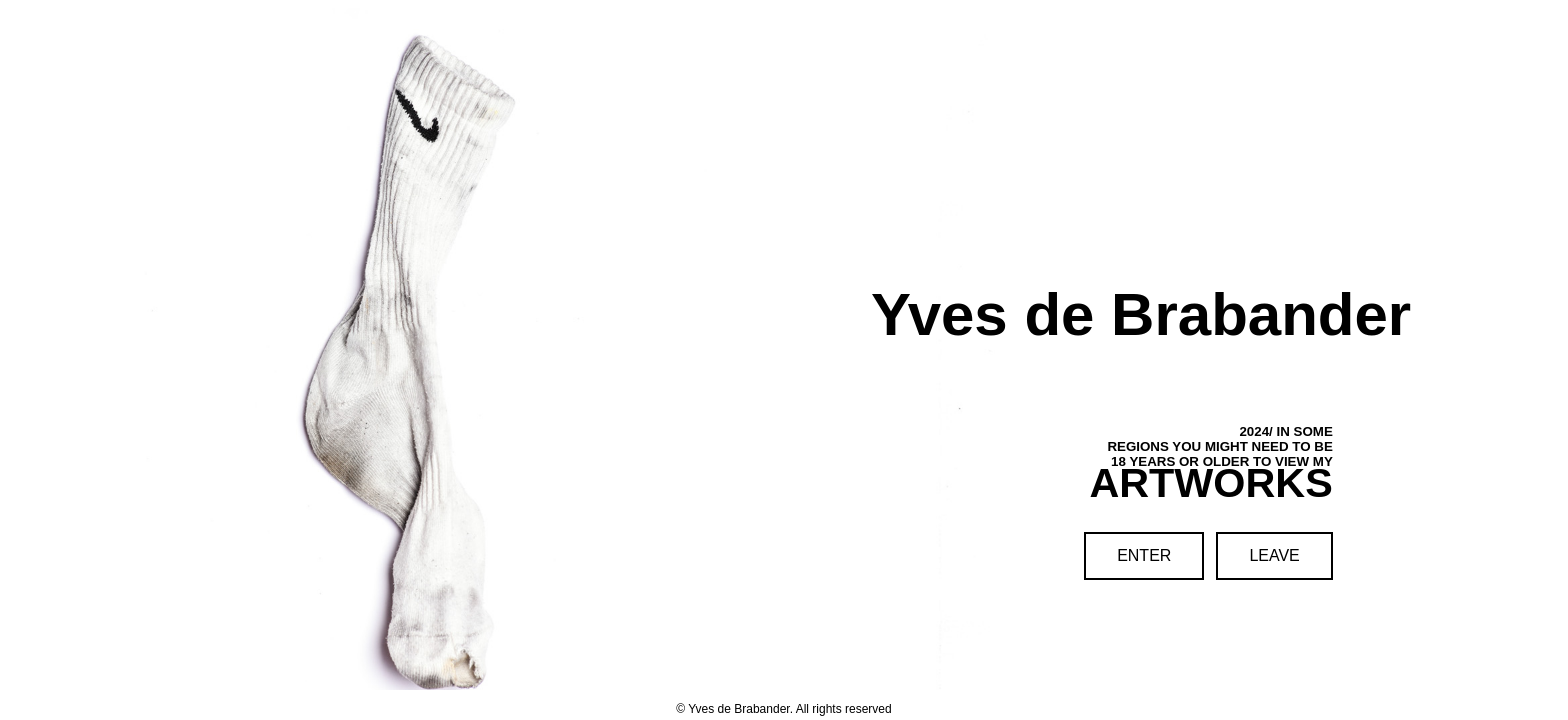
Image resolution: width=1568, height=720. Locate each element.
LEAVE (1274, 555)
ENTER (1144, 555)
